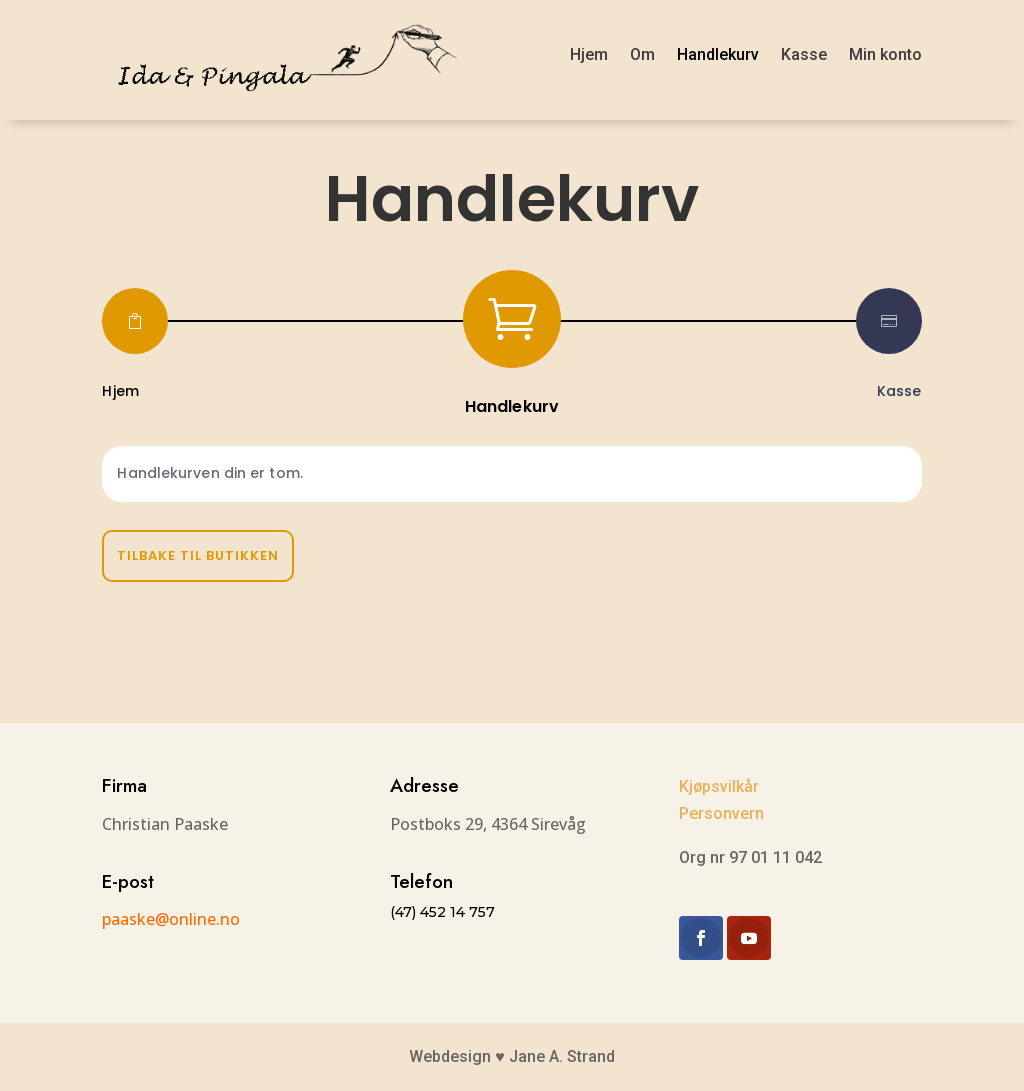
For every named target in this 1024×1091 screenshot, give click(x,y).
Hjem (589, 54)
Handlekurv (718, 54)
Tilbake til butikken (198, 555)
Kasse (804, 54)
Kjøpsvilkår (719, 786)
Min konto (885, 54)
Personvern (721, 813)
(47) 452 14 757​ (442, 912)
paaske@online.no (171, 919)
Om (642, 54)
